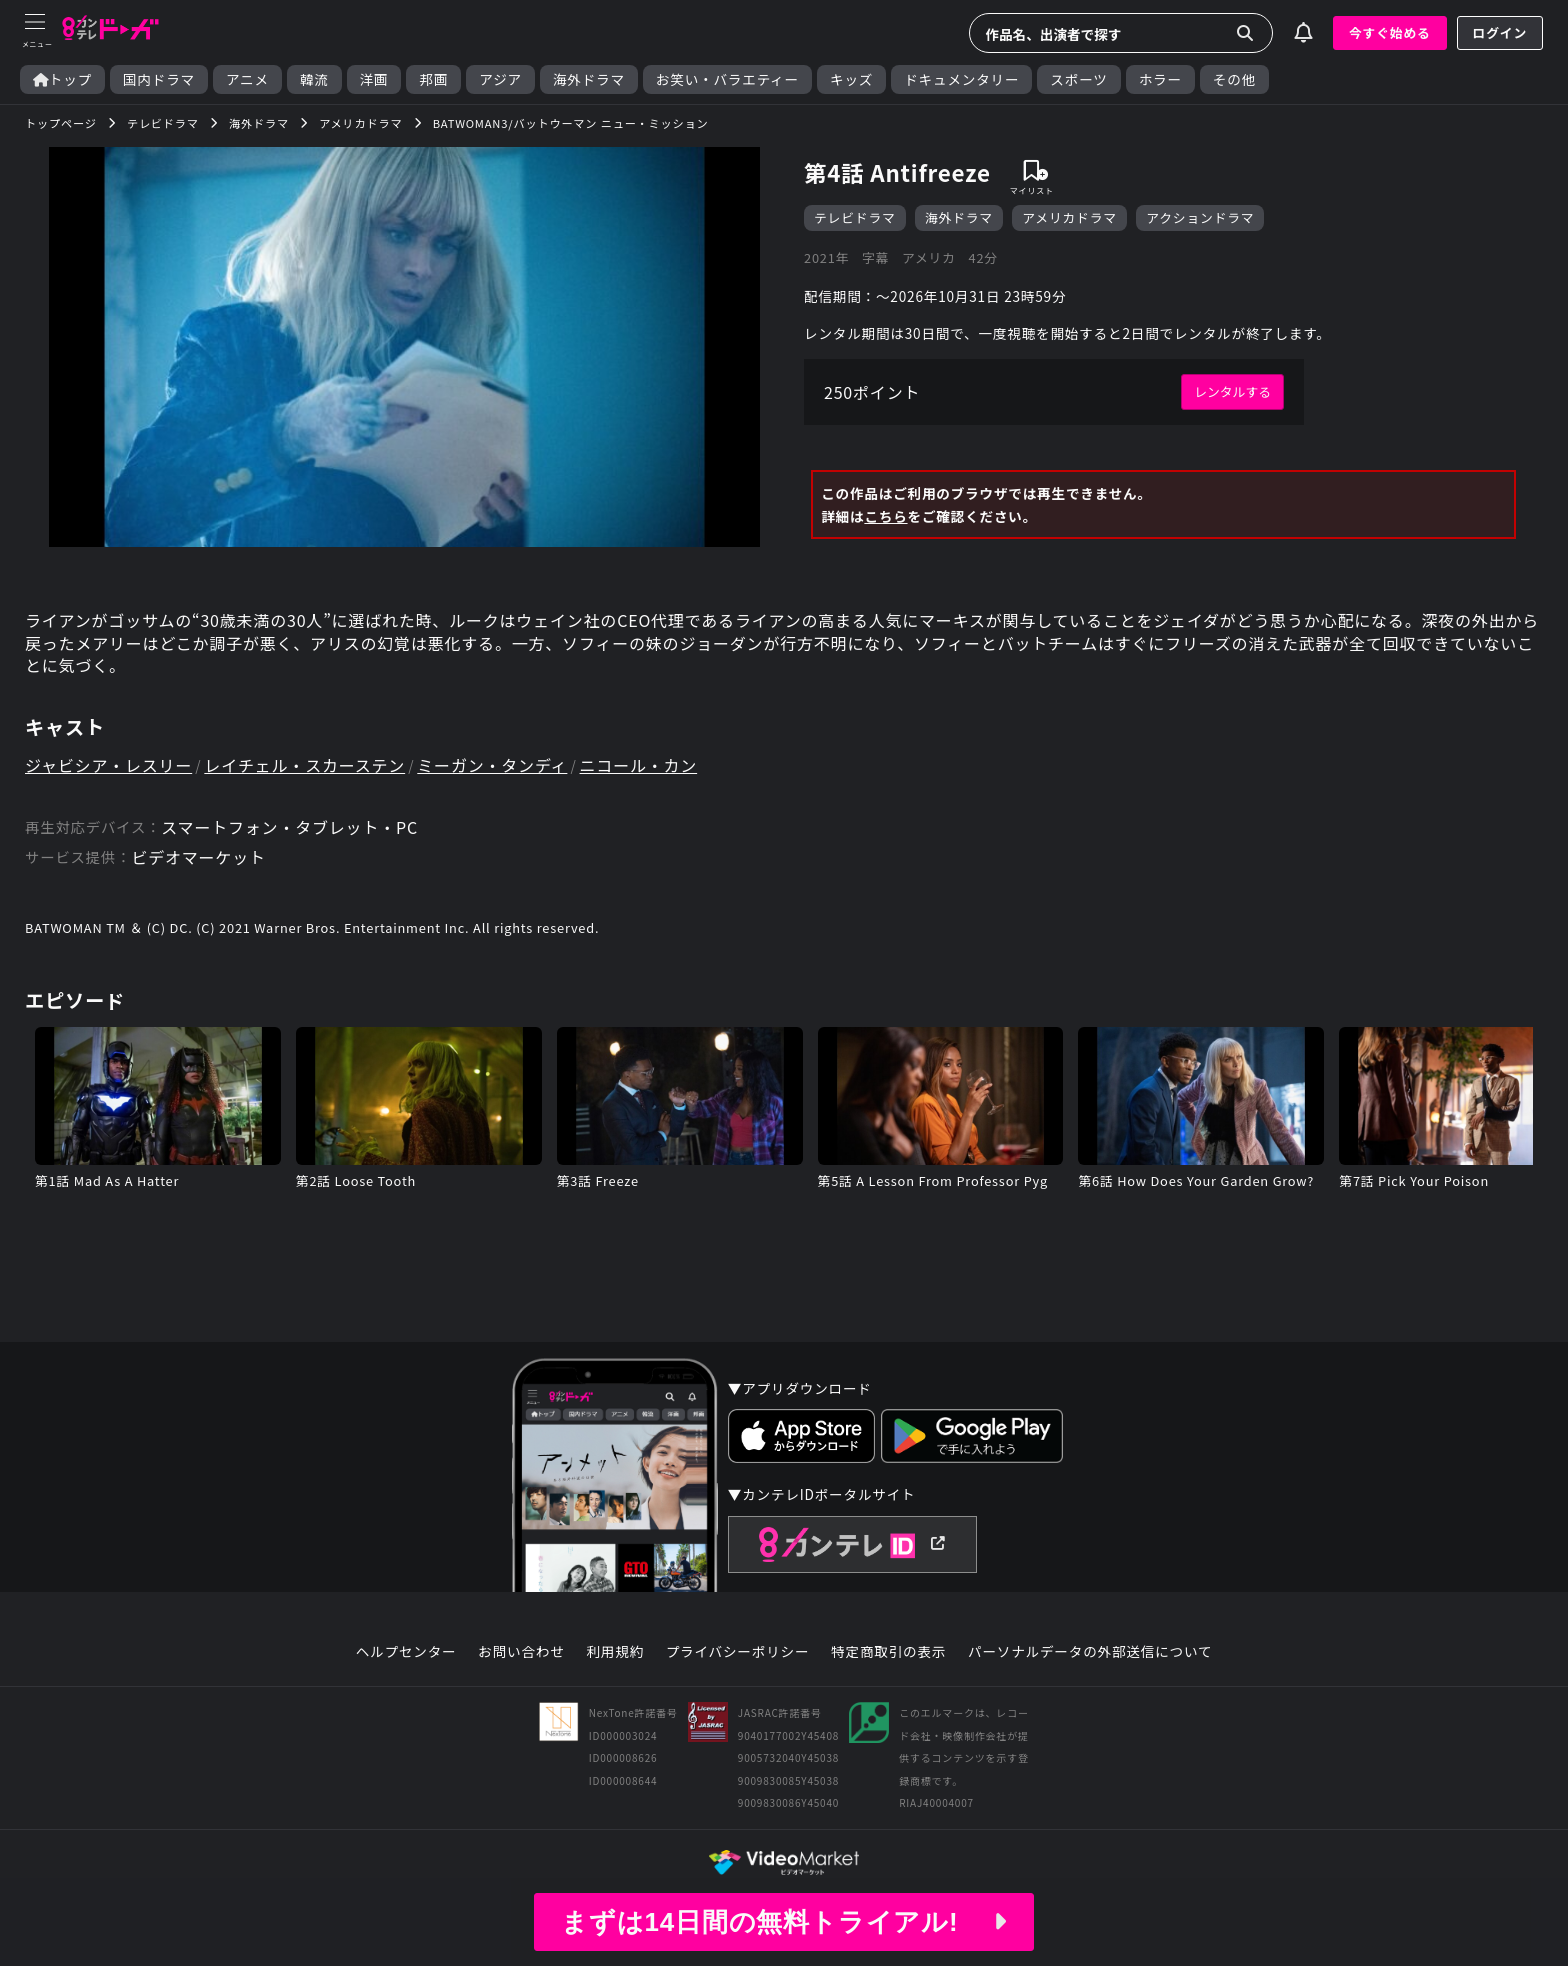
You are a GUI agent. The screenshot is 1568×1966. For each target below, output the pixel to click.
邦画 (433, 79)
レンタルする (1232, 391)
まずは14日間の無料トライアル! (784, 1922)
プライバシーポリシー (738, 1652)
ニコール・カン (639, 765)
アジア (500, 79)
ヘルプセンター (406, 1652)
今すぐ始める (1390, 32)
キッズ (851, 79)
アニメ (247, 79)
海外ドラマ (589, 79)
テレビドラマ (855, 217)
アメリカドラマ (1069, 217)
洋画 (374, 79)
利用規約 (615, 1652)
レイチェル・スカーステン (304, 765)
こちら (885, 516)
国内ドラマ (159, 79)
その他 (1234, 79)
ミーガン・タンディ (492, 765)
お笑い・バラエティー (727, 79)
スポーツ (1078, 79)
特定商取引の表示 (888, 1652)
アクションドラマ (1200, 217)
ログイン (1500, 32)
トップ (62, 79)
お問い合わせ (521, 1652)
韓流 (314, 79)
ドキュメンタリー (961, 79)
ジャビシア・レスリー (108, 765)
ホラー (1160, 79)
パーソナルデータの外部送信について (1090, 1652)
